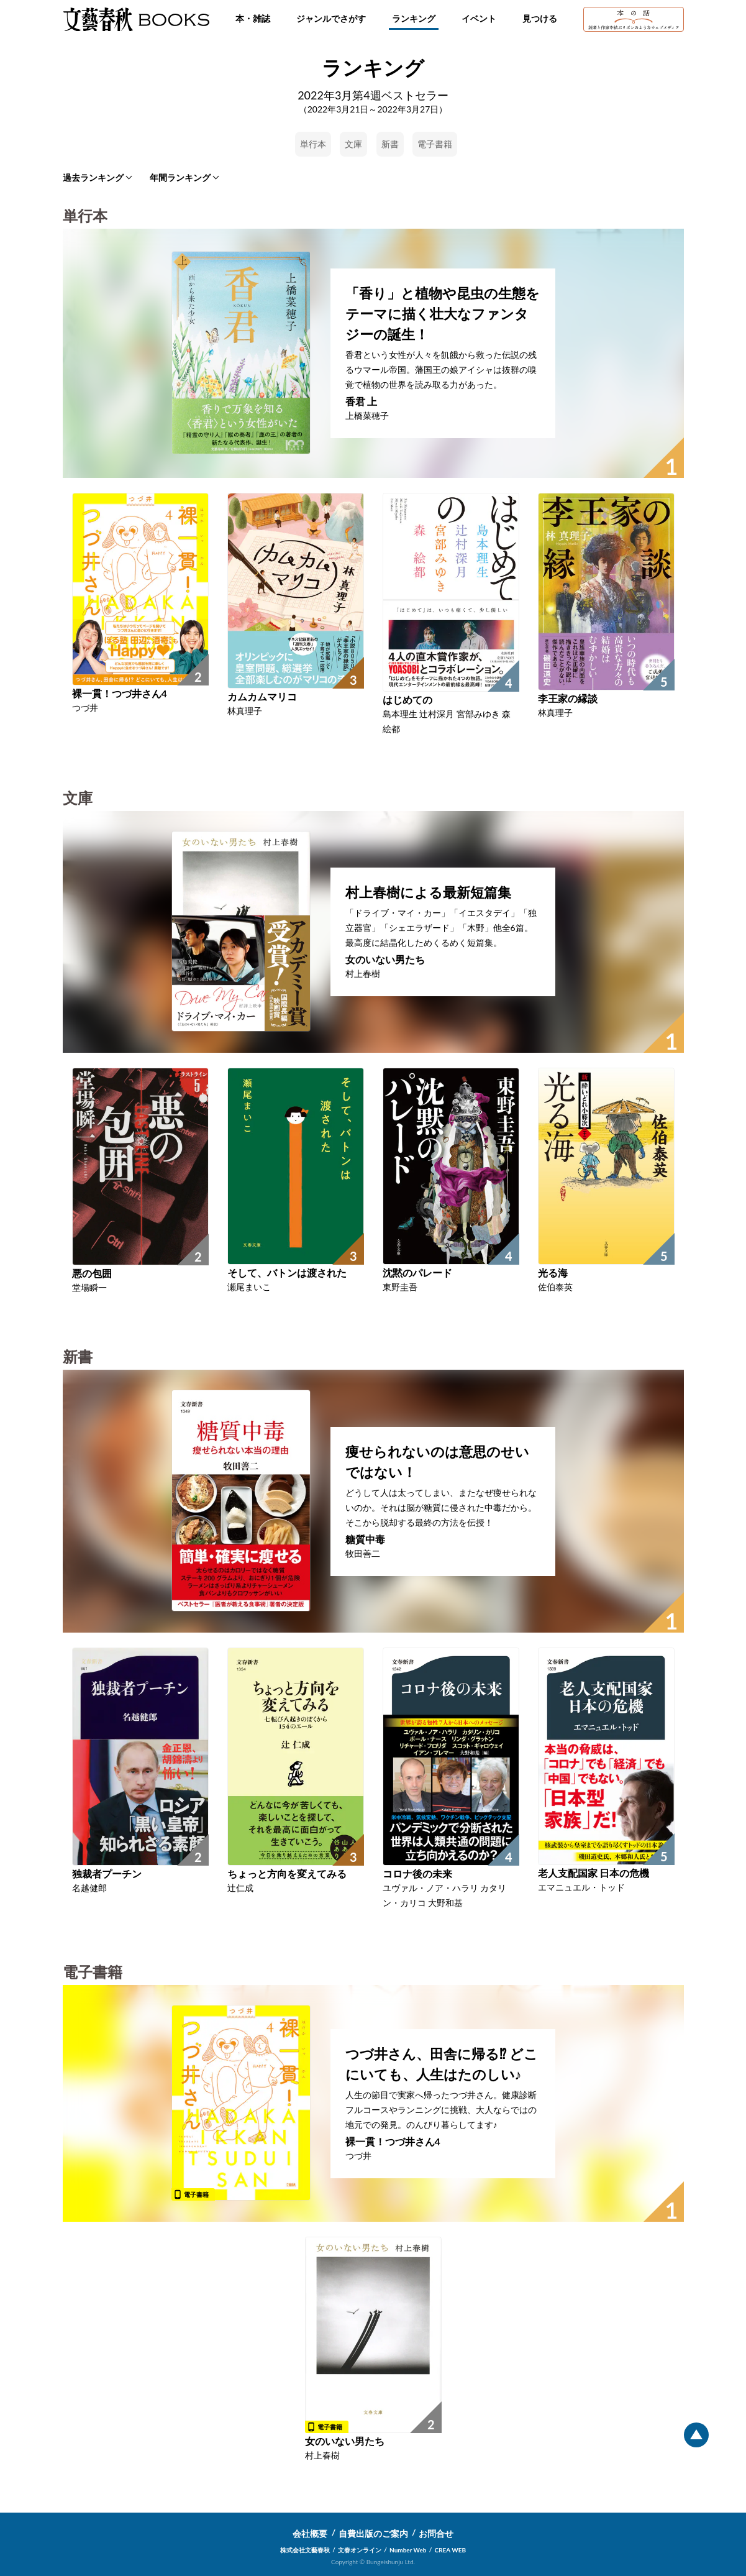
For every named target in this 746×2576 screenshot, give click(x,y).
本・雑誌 (252, 18)
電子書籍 (434, 144)
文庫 (353, 144)
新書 (390, 144)
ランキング (413, 18)
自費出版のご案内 (373, 2533)
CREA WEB (450, 2550)
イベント (479, 18)
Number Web (407, 2550)
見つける (539, 18)
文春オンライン (359, 2550)
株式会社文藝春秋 (305, 2550)
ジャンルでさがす (331, 18)
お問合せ (436, 2533)
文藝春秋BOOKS (136, 19)
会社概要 (310, 2533)
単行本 (313, 144)
